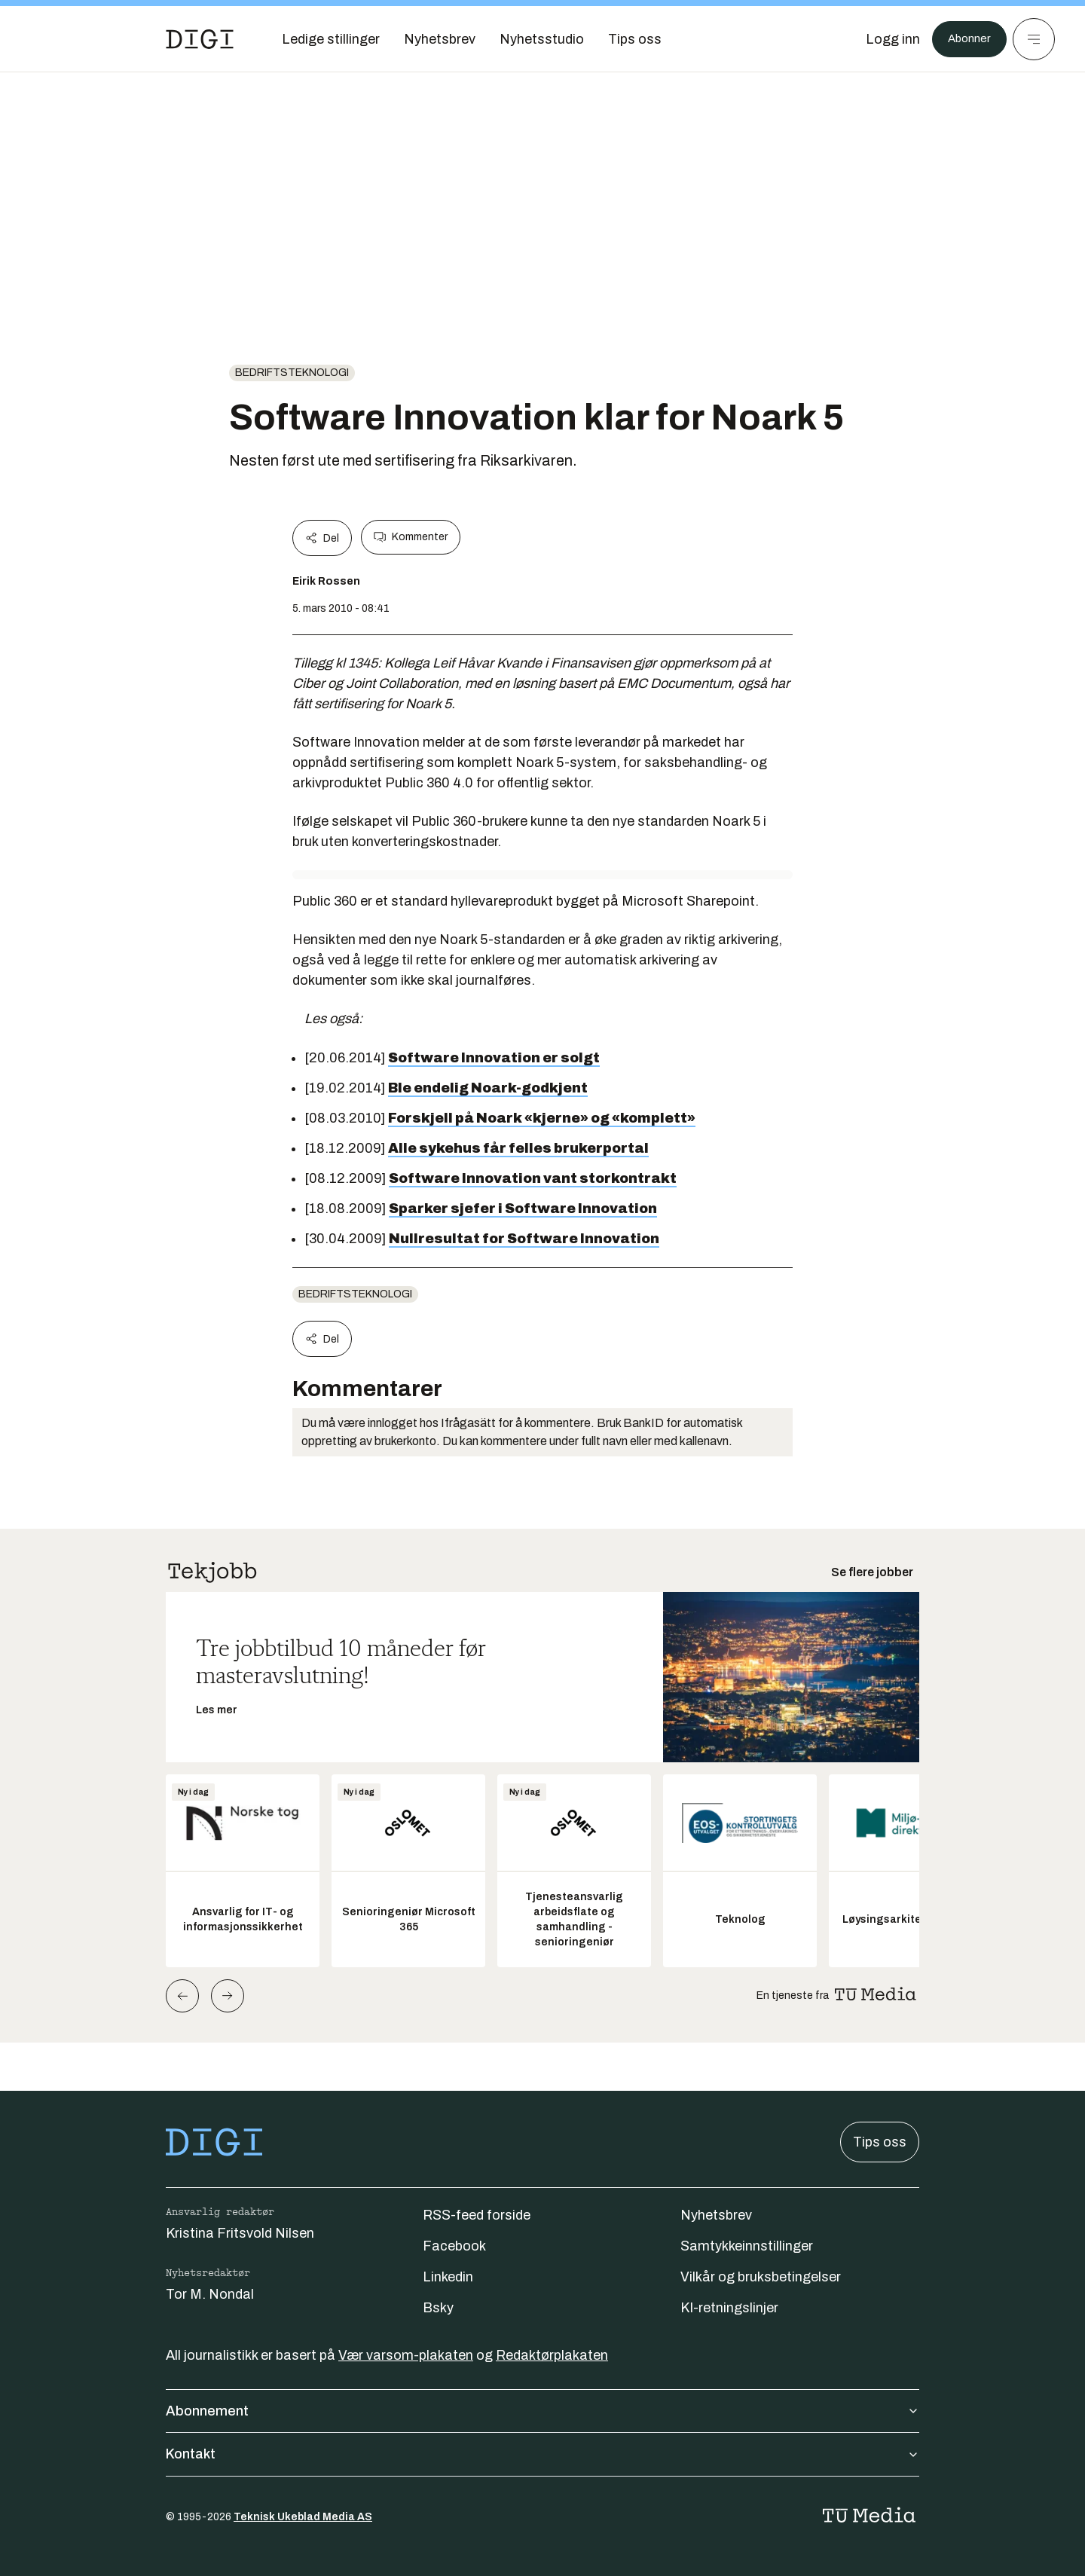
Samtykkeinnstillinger (746, 2246)
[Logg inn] (884, 39)
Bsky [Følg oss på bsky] (438, 2307)
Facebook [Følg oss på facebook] (454, 2246)
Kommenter (411, 537)
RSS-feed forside (476, 2215)
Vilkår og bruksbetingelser (760, 2276)
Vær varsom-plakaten (405, 2355)
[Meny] (1034, 39)
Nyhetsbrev (716, 2215)
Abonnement (542, 2411)
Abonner (965, 39)
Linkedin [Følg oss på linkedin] (448, 2276)
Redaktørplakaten (552, 2355)
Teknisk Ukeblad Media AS (303, 2517)
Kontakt (542, 2453)
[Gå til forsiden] (200, 39)
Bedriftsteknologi (292, 372)
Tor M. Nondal (210, 2294)
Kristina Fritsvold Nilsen (240, 2233)
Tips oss (879, 2142)
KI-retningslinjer (729, 2307)
